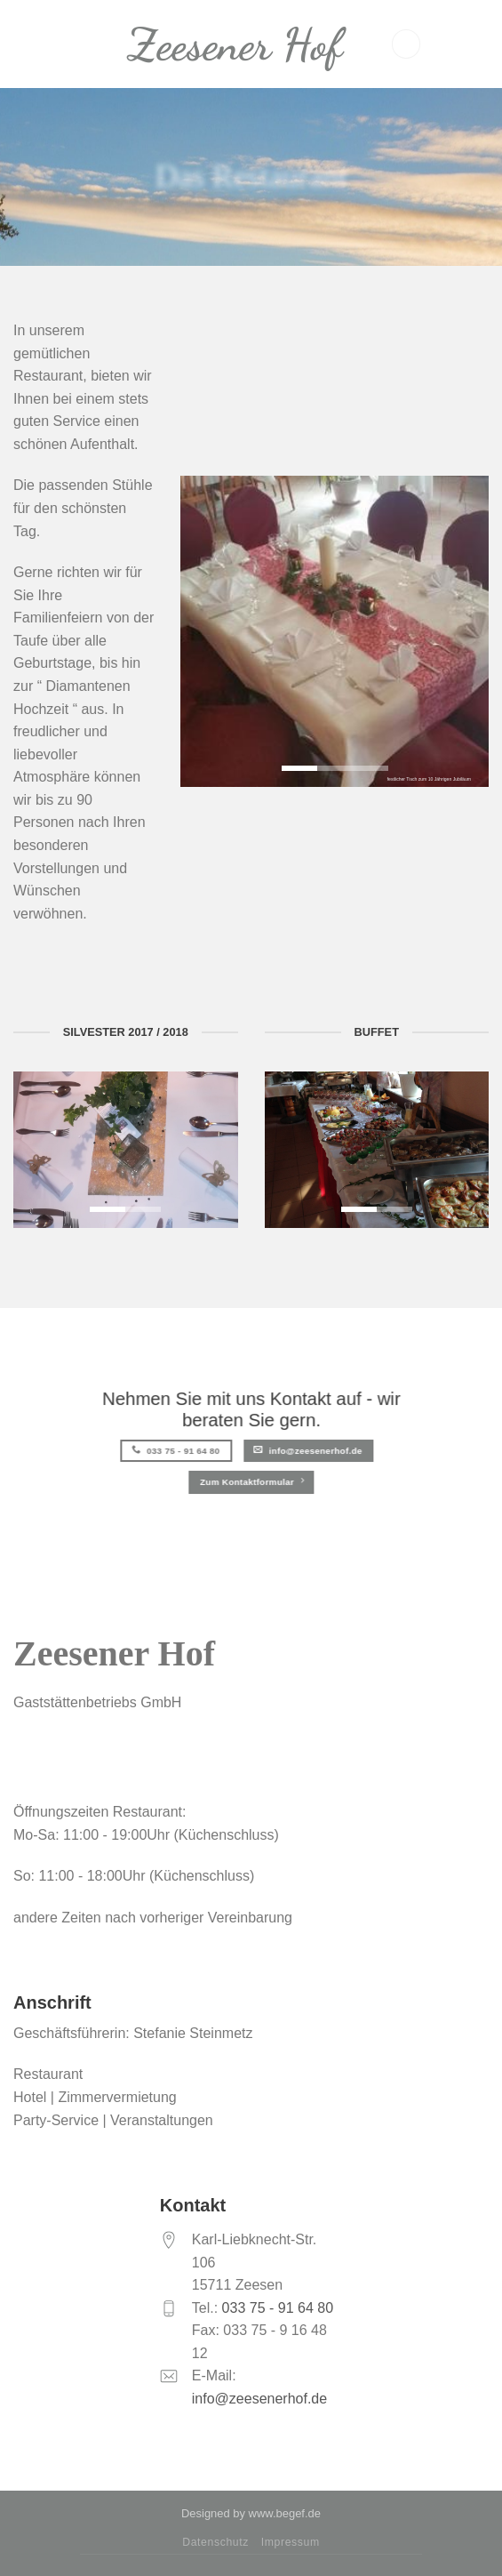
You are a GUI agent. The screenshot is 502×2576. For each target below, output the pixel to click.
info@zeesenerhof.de (259, 2398)
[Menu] (406, 44)
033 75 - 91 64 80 (275, 2307)
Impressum (290, 2542)
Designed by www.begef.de (251, 2513)
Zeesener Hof (235, 44)
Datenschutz (215, 2542)
